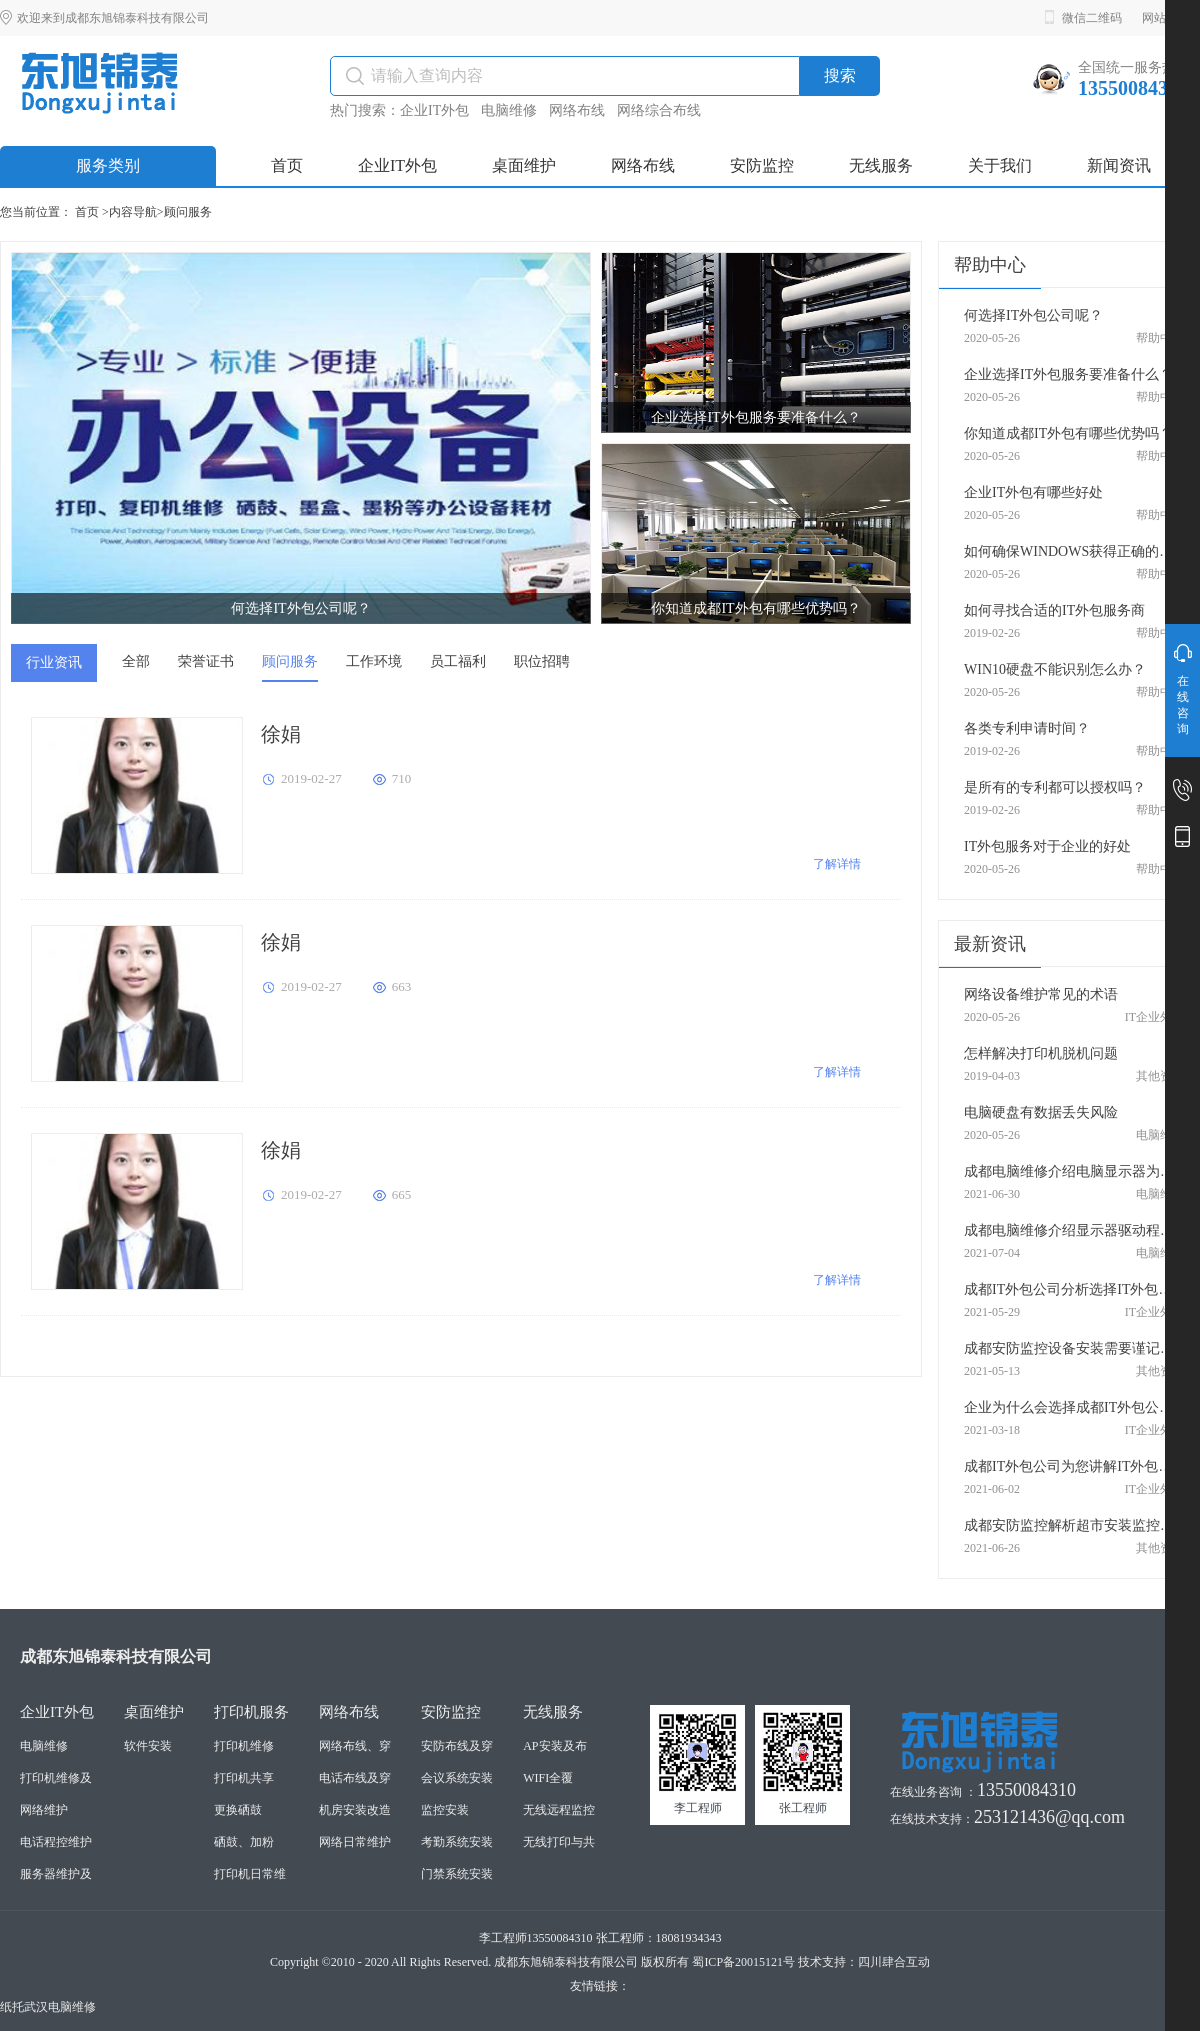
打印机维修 (244, 1746)
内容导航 (133, 212)
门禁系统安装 (457, 1874)
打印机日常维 (250, 1874)
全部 (136, 661)
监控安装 (445, 1810)
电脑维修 (509, 110)
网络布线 (577, 110)
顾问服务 (188, 212)
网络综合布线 (659, 110)
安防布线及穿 (457, 1746)
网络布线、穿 (355, 1746)
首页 (87, 212)
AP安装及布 (554, 1746)
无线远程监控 (559, 1810)
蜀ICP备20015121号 (743, 1962)
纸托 (12, 2007)
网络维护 (44, 1810)
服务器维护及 (56, 1874)
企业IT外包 (434, 110)
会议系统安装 (457, 1778)
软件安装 (148, 1746)
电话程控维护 (56, 1842)
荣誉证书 (206, 661)
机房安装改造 (355, 1810)
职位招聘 (542, 661)
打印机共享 (244, 1778)
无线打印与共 (559, 1842)
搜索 (840, 75)
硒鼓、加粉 (244, 1842)
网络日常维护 (355, 1842)
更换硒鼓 (238, 1810)
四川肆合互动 (894, 1962)
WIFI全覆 (548, 1778)
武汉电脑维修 (60, 2007)
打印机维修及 (56, 1778)
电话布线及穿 (355, 1778)
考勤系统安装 (457, 1842)
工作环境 (374, 661)
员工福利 (458, 661)
